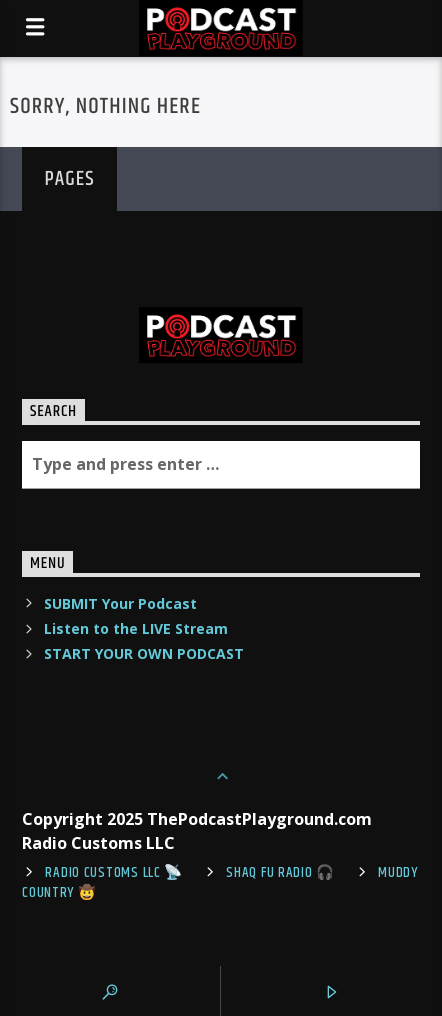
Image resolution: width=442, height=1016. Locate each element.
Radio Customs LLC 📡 (114, 873)
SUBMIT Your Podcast (120, 603)
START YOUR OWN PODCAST (144, 653)
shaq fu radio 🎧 (280, 873)
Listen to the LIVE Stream (136, 628)
